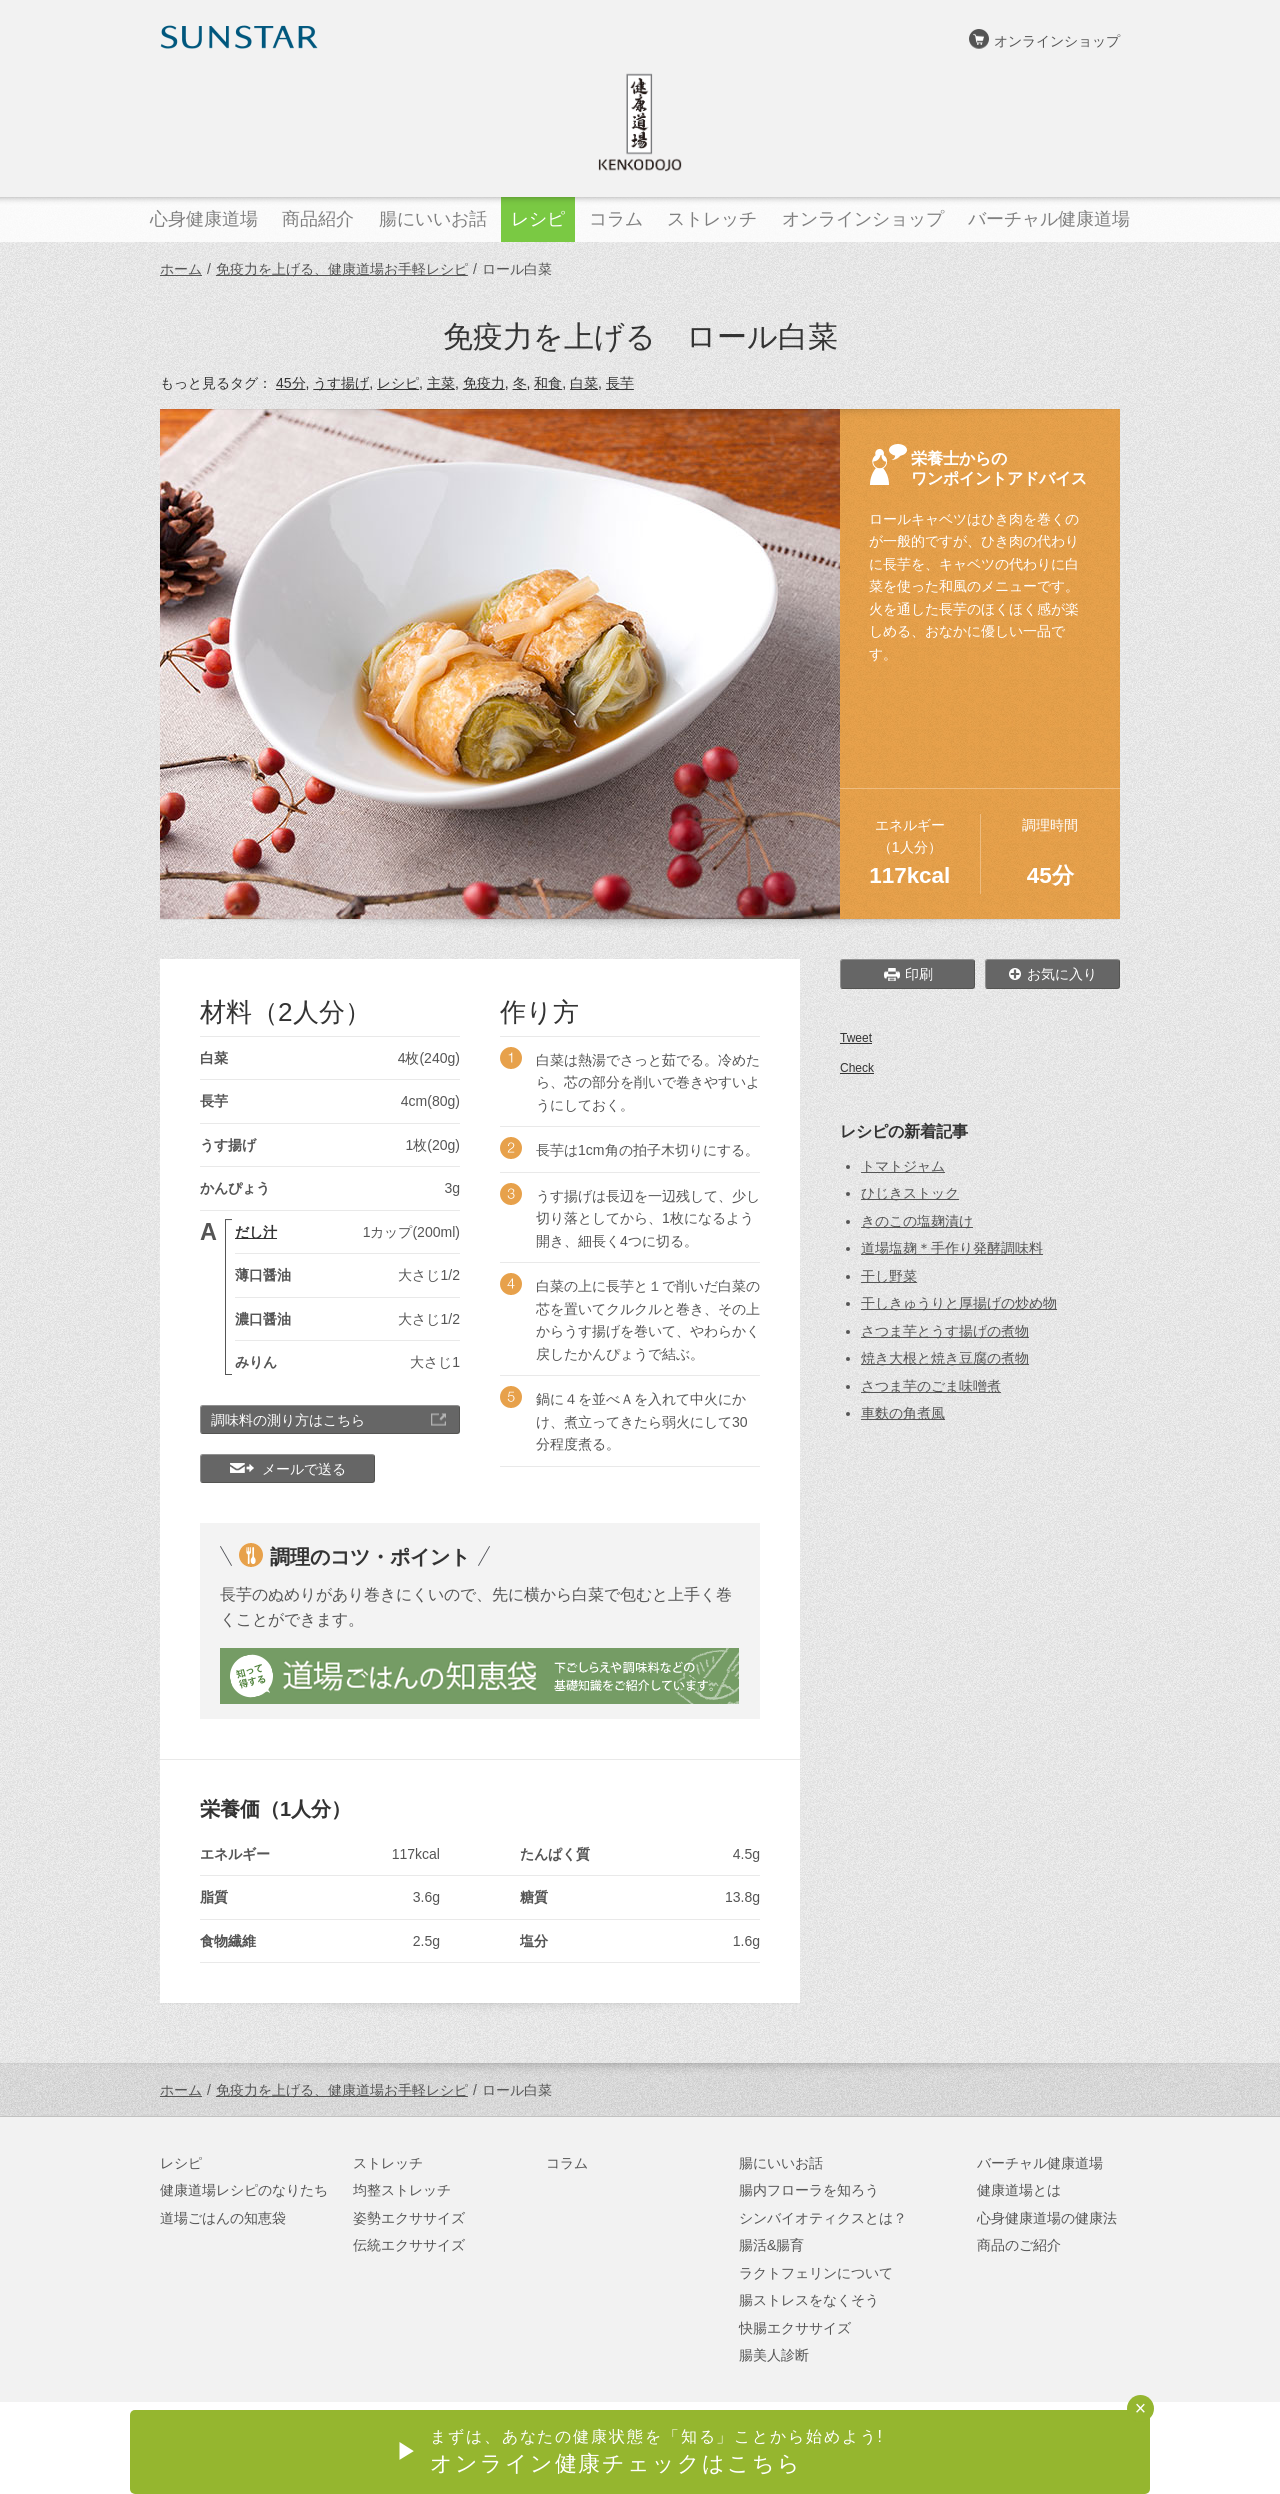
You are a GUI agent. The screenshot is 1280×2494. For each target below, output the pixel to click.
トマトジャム (903, 1166)
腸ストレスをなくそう (809, 2300)
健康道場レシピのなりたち (244, 2190)
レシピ (398, 383)
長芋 (620, 383)
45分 (291, 383)
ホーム (181, 269)
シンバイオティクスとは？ (823, 2218)
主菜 (441, 383)
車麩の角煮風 (903, 1413)
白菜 (584, 383)
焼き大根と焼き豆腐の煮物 (945, 1358)
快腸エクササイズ (795, 2328)
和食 (548, 383)
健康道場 (640, 122)
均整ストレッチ (402, 2190)
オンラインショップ (1057, 41)
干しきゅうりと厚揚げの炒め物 (959, 1303)
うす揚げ (341, 383)
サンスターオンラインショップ (1021, 2450)
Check (857, 1068)
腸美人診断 (774, 2355)
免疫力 (484, 383)
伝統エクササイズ (409, 2245)
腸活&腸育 (771, 2245)
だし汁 (256, 1232)
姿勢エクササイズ (409, 2218)
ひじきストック (910, 1193)
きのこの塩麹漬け (917, 1221)
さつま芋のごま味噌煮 (931, 1386)
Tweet (856, 1038)
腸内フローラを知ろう (809, 2190)
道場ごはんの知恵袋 (223, 2218)
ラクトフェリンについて (816, 2273)
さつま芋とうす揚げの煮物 (945, 1331)
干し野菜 (889, 1276)
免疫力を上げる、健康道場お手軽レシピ (342, 269)
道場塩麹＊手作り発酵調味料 (952, 1248)
